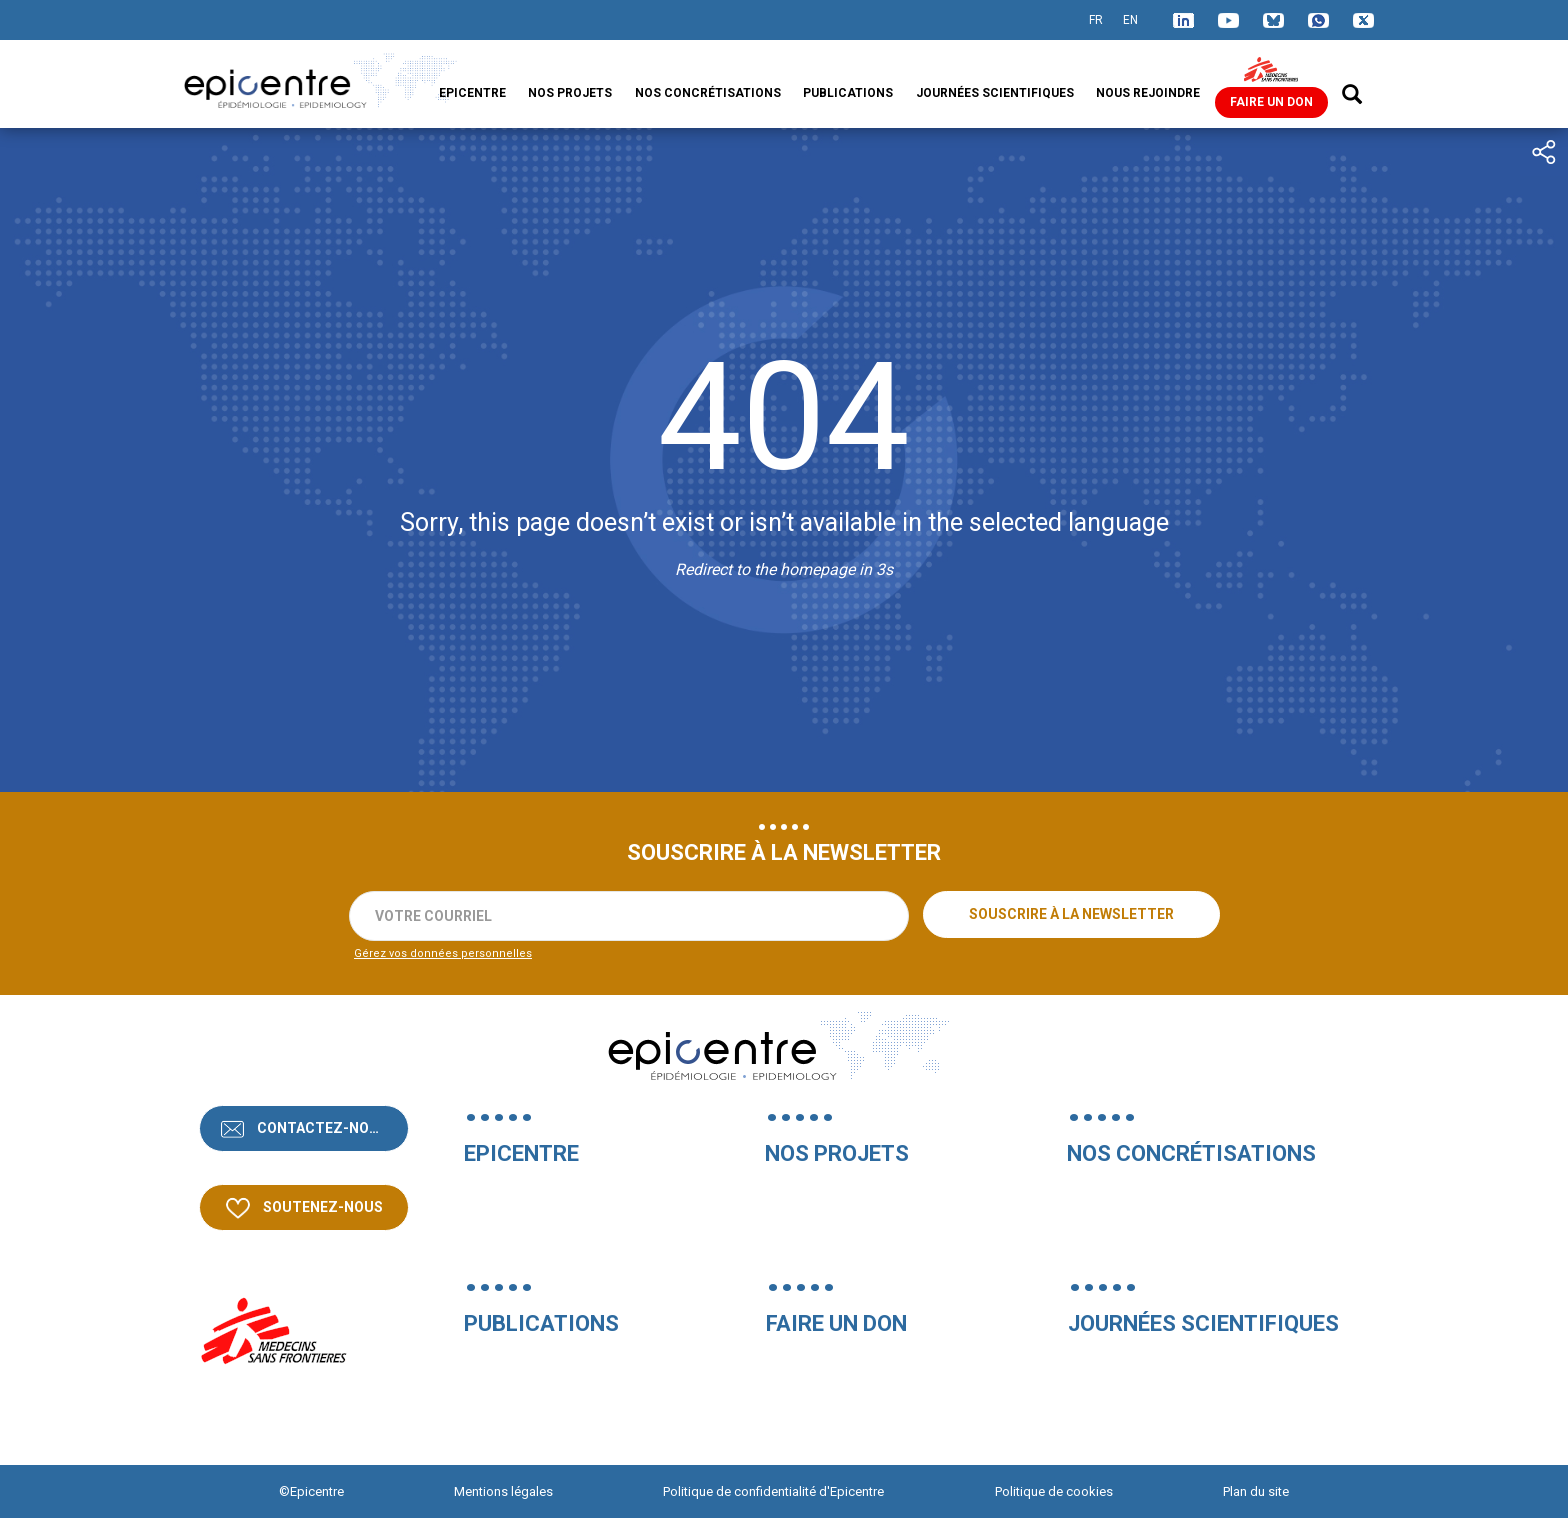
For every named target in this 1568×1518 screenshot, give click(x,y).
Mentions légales (503, 1491)
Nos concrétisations (708, 93)
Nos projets (570, 93)
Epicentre (472, 93)
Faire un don (1271, 102)
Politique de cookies (1054, 1491)
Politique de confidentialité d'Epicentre (773, 1491)
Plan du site (1256, 1491)
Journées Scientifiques (995, 93)
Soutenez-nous (321, 1207)
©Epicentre (311, 1491)
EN (1130, 20)
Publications (848, 93)
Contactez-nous (321, 1128)
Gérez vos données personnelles (443, 953)
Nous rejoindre (1148, 93)
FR (1096, 20)
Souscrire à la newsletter (1071, 914)
